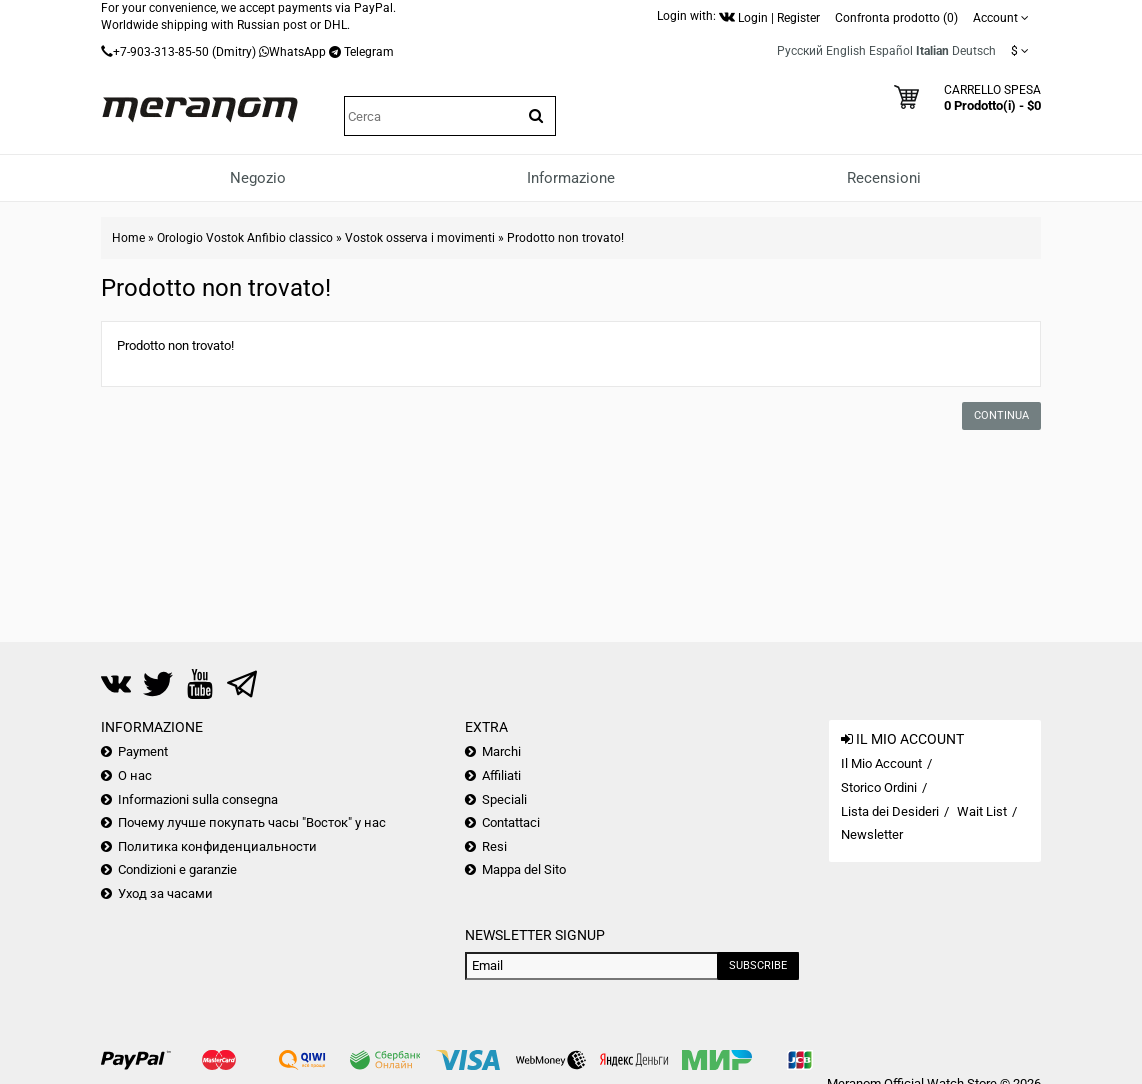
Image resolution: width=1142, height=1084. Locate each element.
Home (128, 238)
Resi (494, 846)
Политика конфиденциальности (217, 846)
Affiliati (501, 775)
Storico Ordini (879, 787)
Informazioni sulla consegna (198, 799)
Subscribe (758, 965)
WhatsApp (297, 52)
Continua (1001, 415)
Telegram (369, 52)
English (846, 51)
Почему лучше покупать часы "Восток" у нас (252, 822)
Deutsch (974, 51)
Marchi (501, 751)
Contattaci (511, 822)
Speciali (504, 799)
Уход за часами (165, 893)
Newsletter (872, 834)
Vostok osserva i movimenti (420, 238)
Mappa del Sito (524, 869)
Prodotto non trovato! (565, 238)
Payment (143, 751)
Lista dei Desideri (890, 811)
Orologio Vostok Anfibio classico (245, 238)
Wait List (982, 811)
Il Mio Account (881, 763)
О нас (135, 775)
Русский (800, 51)
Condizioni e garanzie (177, 869)
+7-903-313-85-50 (161, 52)
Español (891, 51)
